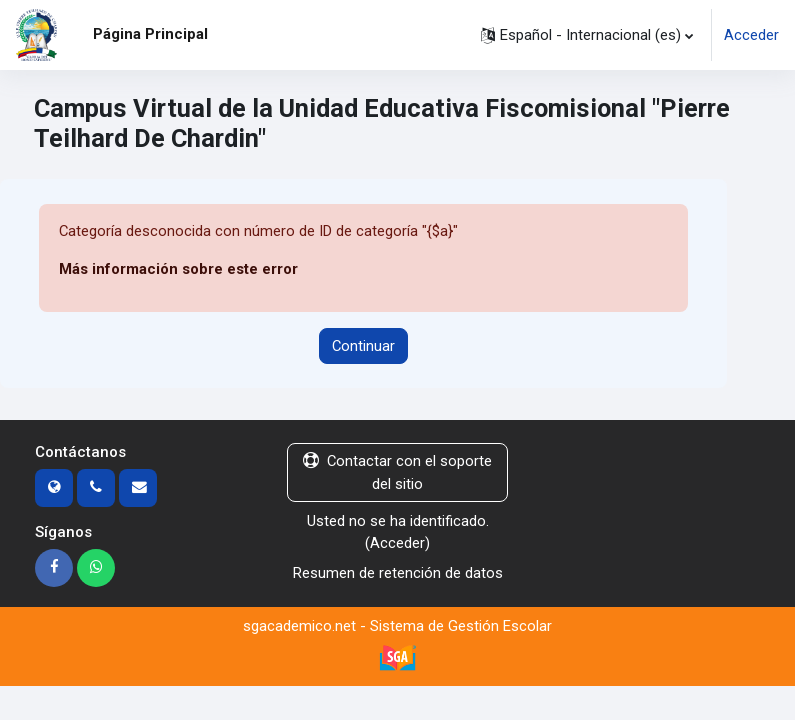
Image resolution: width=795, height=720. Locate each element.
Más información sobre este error (178, 269)
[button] (587, 35)
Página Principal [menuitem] (150, 34)
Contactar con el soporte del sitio (397, 472)
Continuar (363, 346)
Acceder (751, 35)
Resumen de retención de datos (398, 573)
